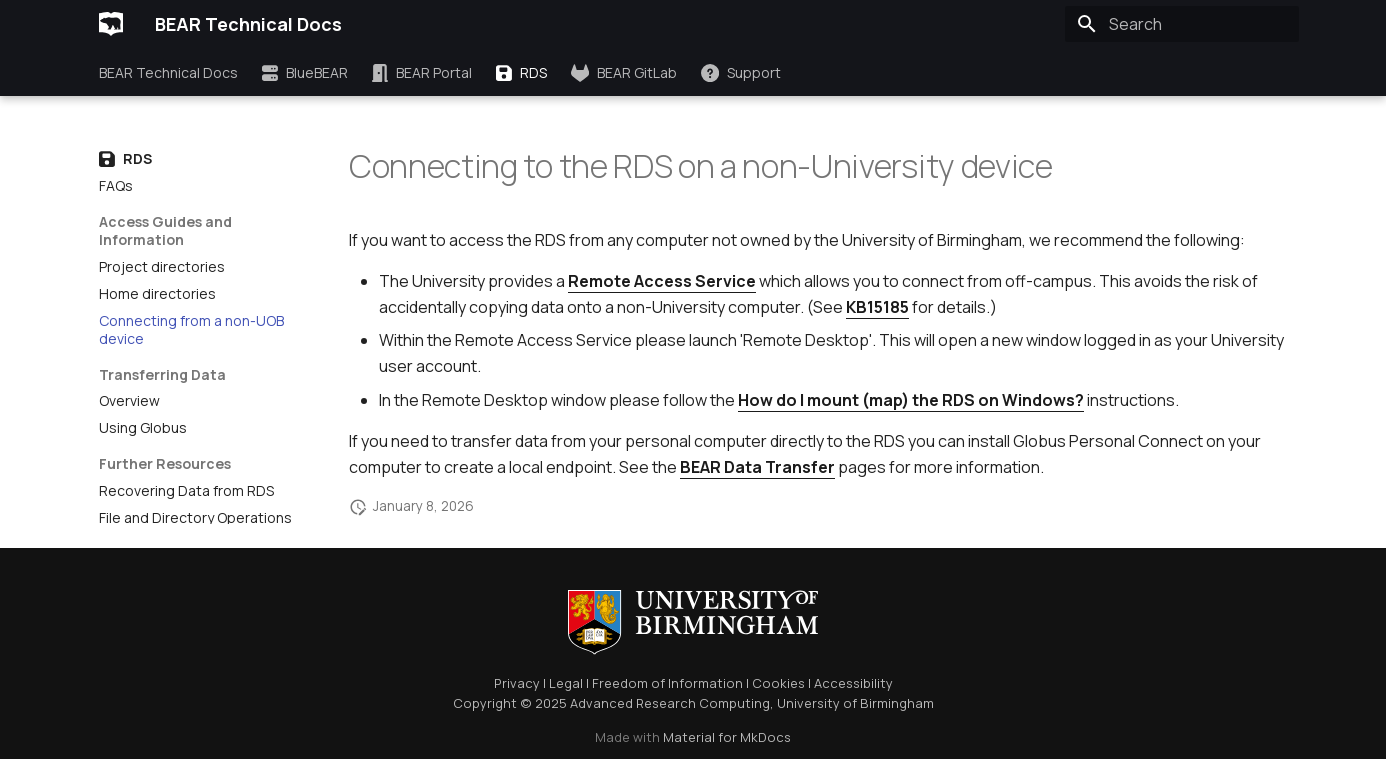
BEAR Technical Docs (168, 73)
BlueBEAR (305, 73)
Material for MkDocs (727, 737)
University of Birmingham (855, 703)
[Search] (1182, 24)
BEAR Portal (422, 73)
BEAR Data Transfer (757, 467)
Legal (566, 683)
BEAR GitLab (624, 73)
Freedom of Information (667, 683)
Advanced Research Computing (670, 703)
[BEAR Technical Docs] (111, 24)
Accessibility (853, 683)
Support (741, 73)
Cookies (778, 683)
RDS (521, 73)
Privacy (517, 683)
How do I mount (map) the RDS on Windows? (911, 400)
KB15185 (877, 307)
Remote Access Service (662, 281)
